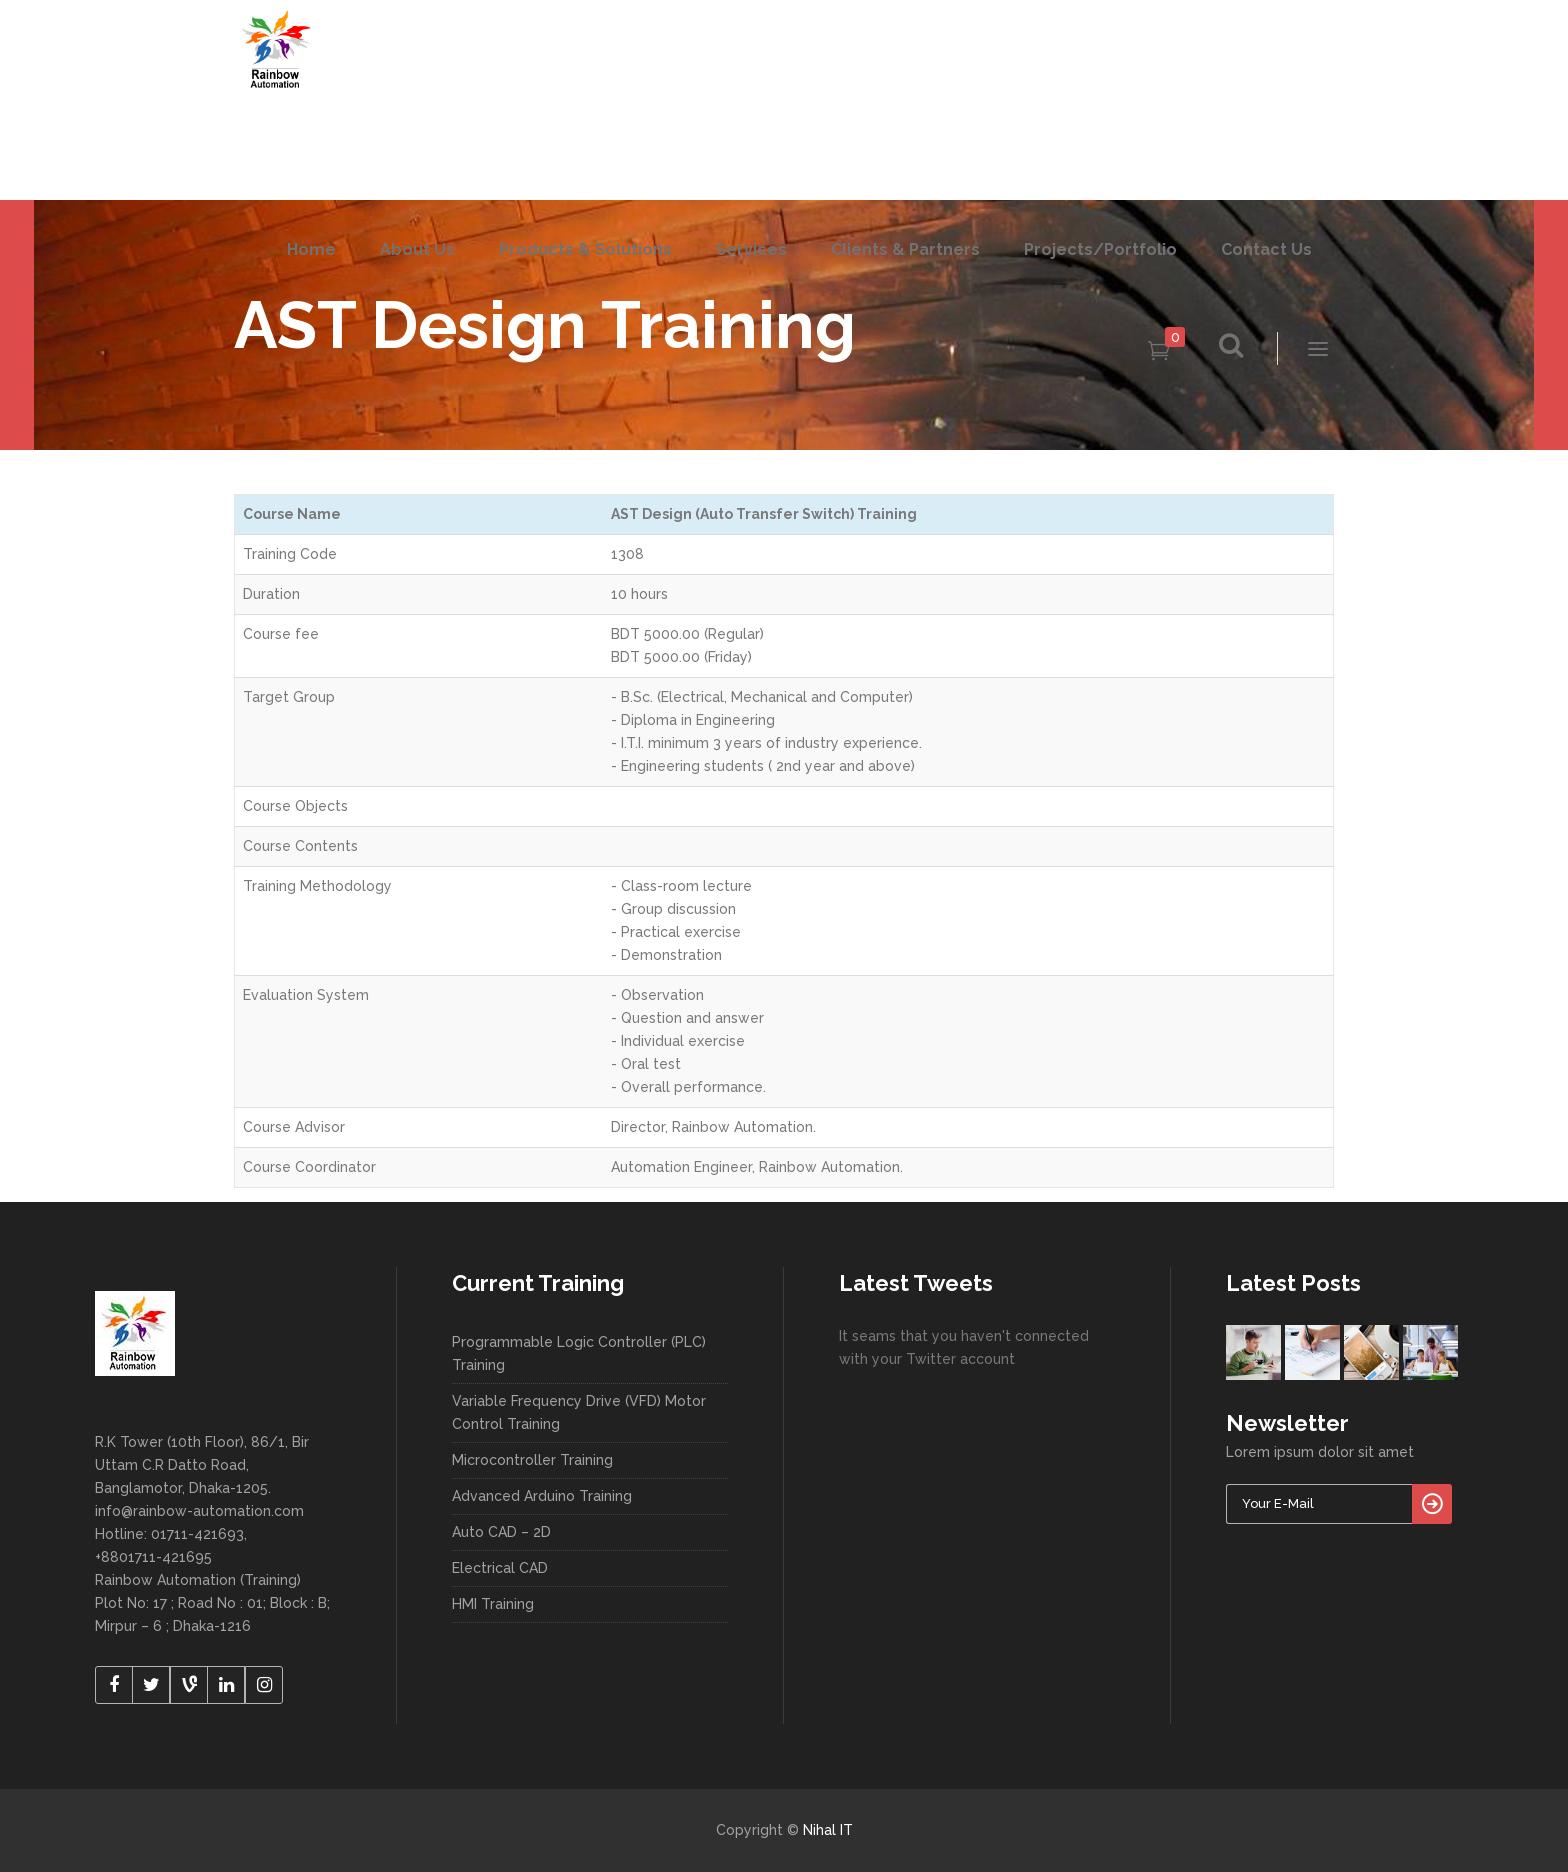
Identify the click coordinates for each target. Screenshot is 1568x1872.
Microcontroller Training (532, 1460)
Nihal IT (828, 1830)
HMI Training (493, 1604)
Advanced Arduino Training (542, 1496)
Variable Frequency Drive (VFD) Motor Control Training (579, 1412)
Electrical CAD (500, 1568)
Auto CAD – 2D (501, 1532)
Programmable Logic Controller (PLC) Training (579, 1353)
